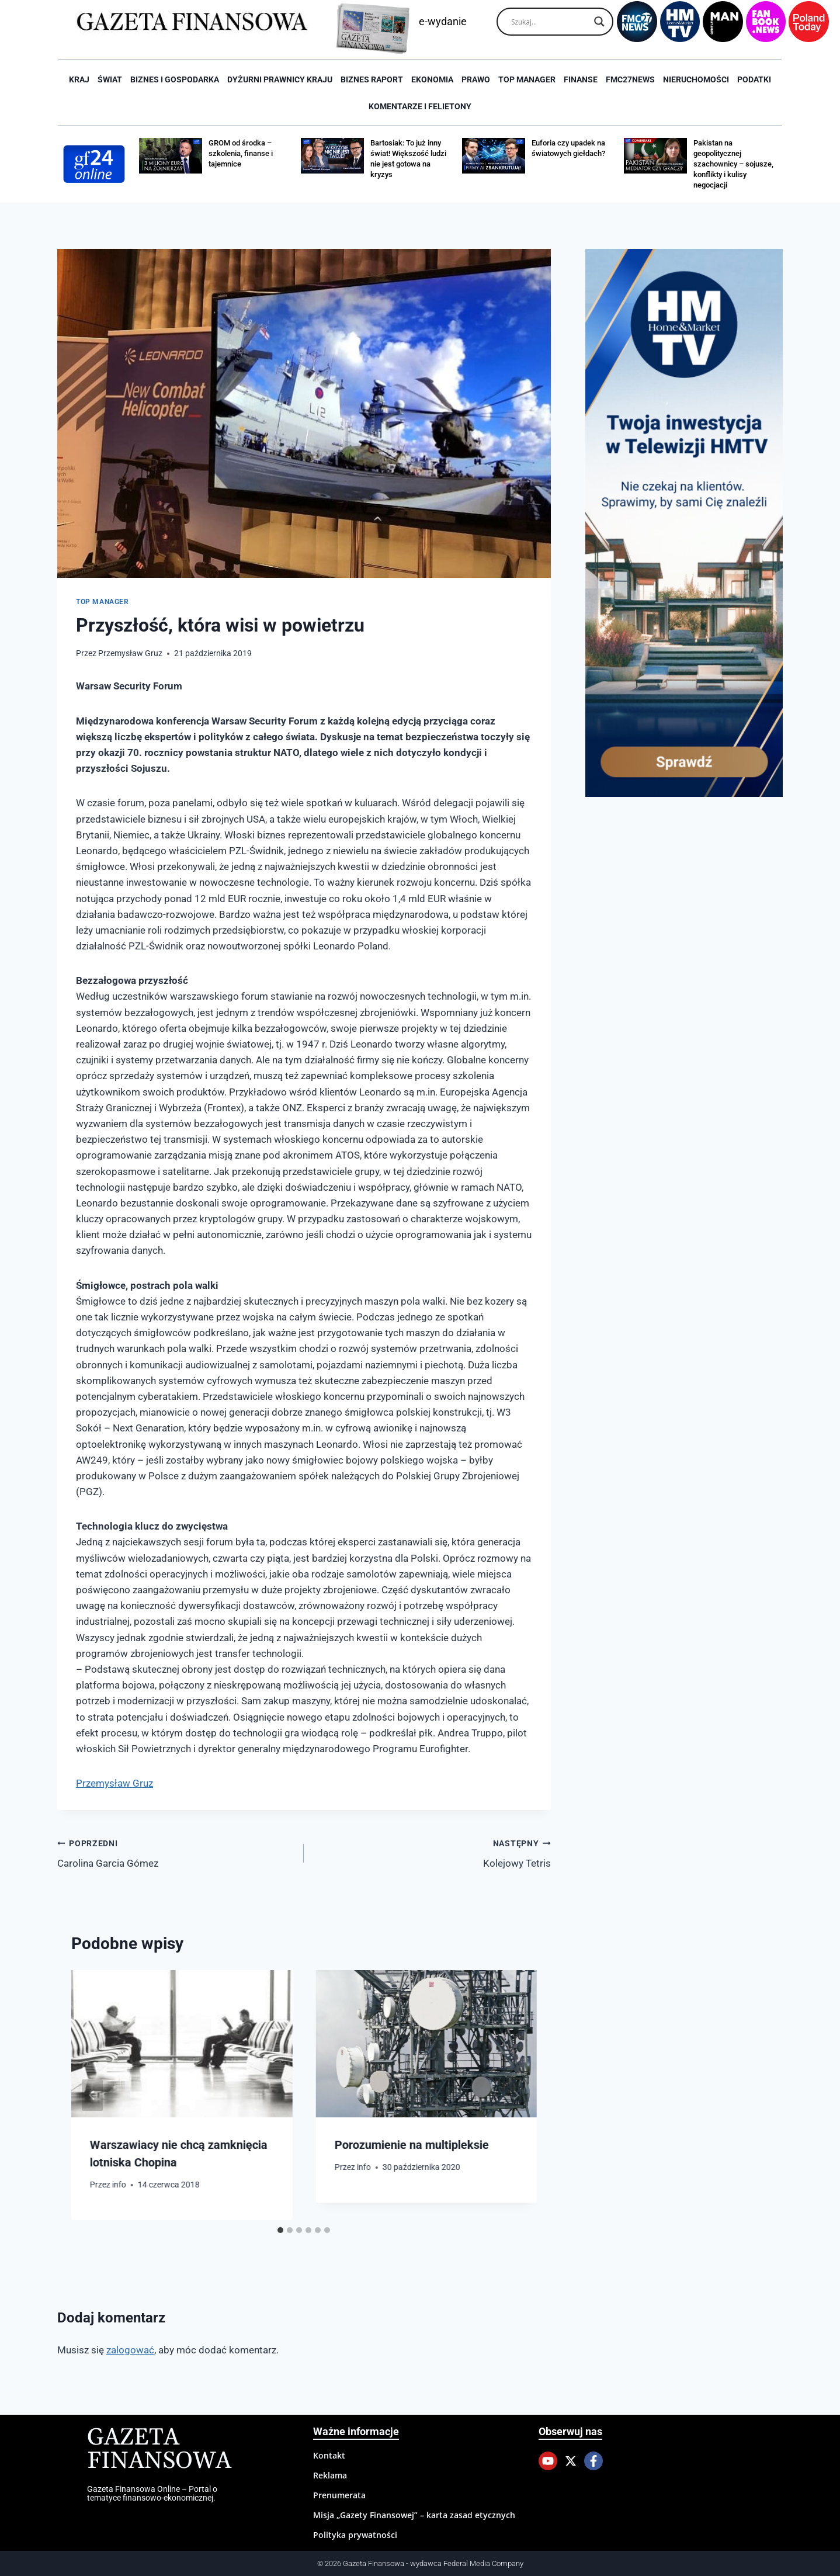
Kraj (79, 79)
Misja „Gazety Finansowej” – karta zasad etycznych (414, 2514)
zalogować (130, 2350)
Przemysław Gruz (130, 653)
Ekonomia (432, 79)
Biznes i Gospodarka (174, 79)
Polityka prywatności (355, 2534)
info (119, 2184)
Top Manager (527, 79)
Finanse (581, 79)
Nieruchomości (696, 79)
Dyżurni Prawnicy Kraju (279, 79)
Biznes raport (372, 79)
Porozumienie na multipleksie (411, 2145)
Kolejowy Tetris (432, 1852)
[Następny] (515, 2095)
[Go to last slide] (92, 2095)
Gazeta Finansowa (159, 2449)
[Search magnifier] (599, 21)
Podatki (754, 79)
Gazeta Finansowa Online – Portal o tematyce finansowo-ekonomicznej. (152, 2493)
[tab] (280, 2230)
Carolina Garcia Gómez (175, 1852)
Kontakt (329, 2455)
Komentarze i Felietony (420, 106)
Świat (110, 79)
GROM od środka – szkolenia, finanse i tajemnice (241, 153)
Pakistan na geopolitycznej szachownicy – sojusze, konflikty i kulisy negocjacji (733, 163)
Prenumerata (339, 2495)
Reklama (330, 2475)
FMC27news (630, 79)
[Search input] (549, 21)
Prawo (475, 79)
